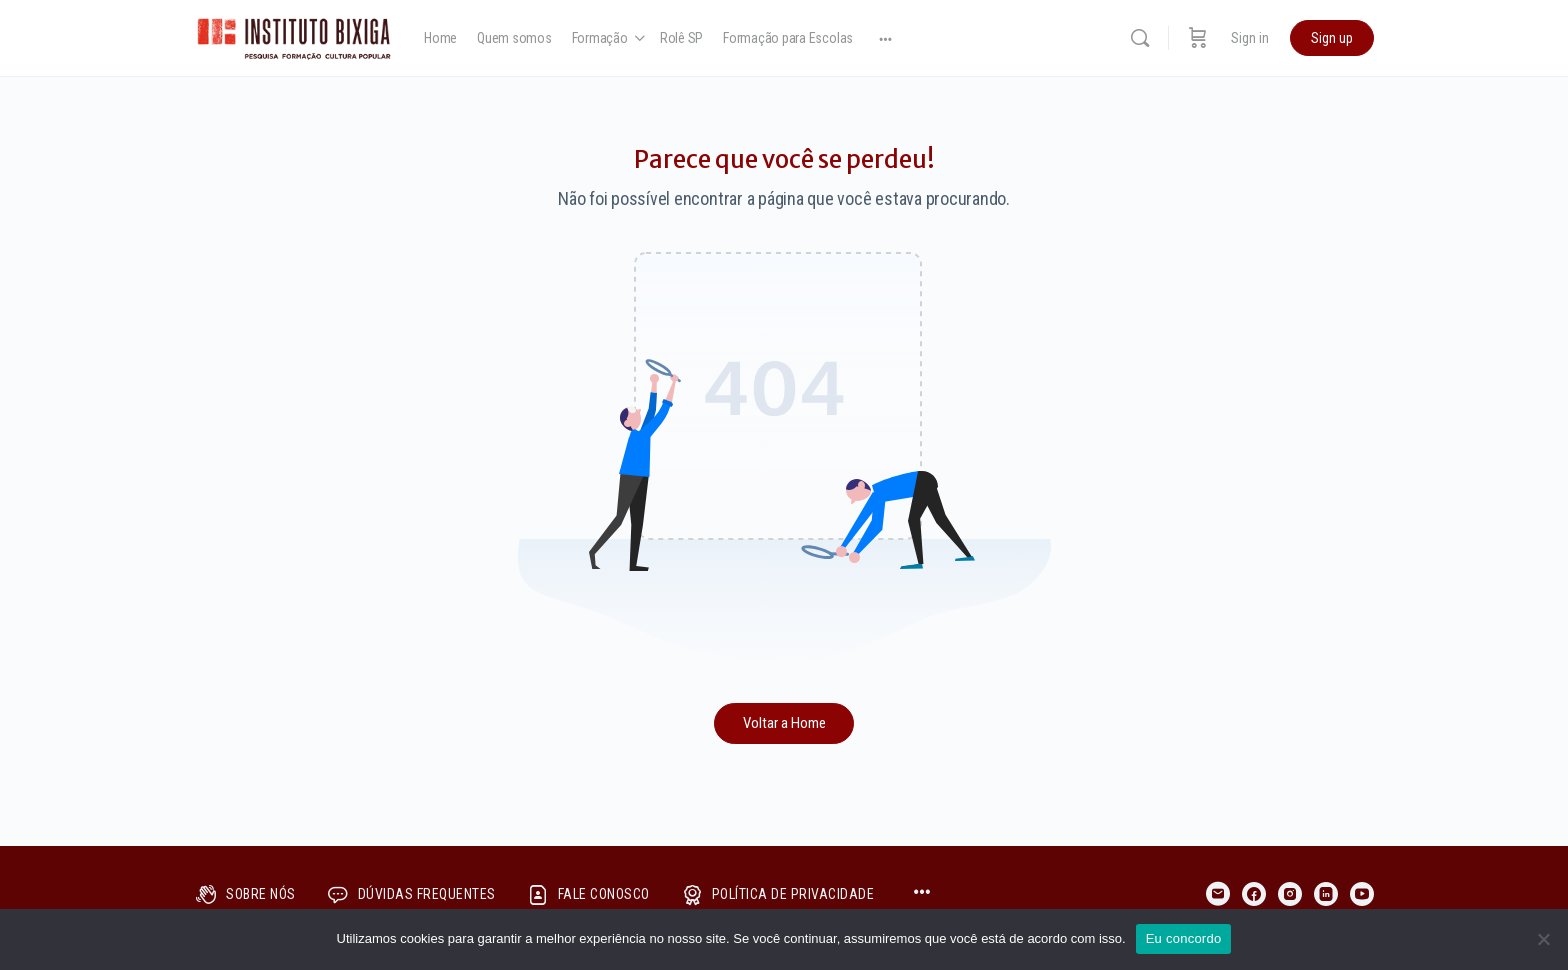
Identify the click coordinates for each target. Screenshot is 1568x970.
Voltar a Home (784, 723)
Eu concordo (1184, 938)
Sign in (1250, 38)
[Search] (1140, 38)
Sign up (1332, 38)
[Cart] (1198, 38)
